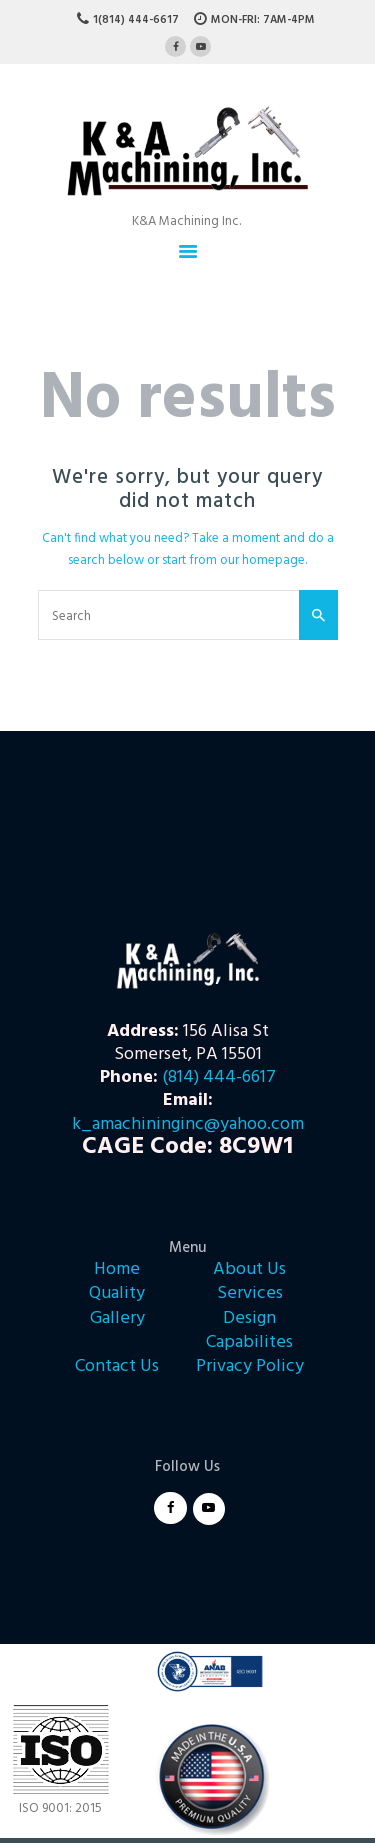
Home (117, 1269)
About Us (249, 1269)
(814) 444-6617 (219, 1077)
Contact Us (117, 1366)
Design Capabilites (249, 1330)
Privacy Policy (250, 1366)
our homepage (262, 560)
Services (250, 1293)
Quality (117, 1293)
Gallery (117, 1318)
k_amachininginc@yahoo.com (188, 1124)
